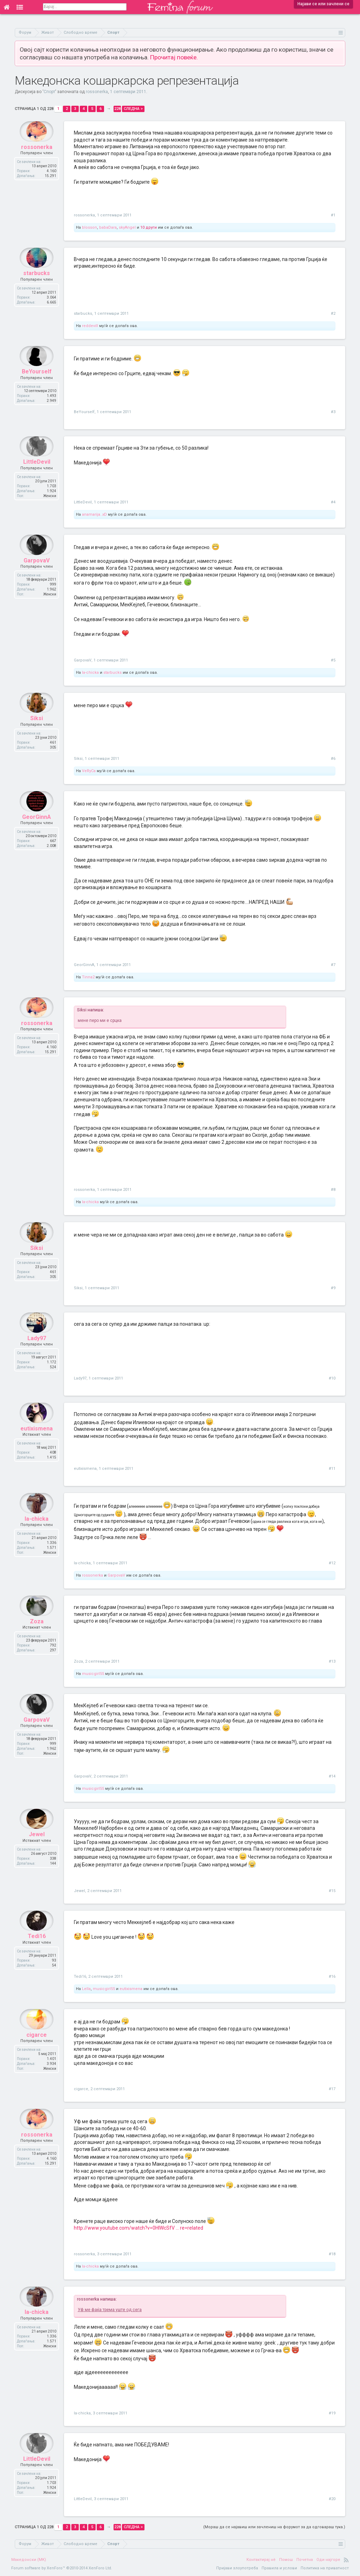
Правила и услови (279, 2568)
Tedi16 (37, 1949)
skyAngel (127, 227)
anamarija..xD (94, 514)
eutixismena (36, 1442)
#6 (333, 758)
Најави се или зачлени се (323, 3)
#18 (332, 2254)
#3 (333, 412)
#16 (332, 1976)
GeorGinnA (36, 830)
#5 (333, 660)
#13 (332, 1661)
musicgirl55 (93, 1673)
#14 (332, 1776)
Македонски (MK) (28, 2559)
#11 (332, 1468)
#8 (333, 1189)
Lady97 (36, 1351)
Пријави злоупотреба (237, 2568)
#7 (333, 965)
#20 (332, 2499)
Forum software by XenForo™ (61, 2568)
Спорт (49, 91)
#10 (332, 1378)
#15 (332, 1891)
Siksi (36, 732)
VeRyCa (89, 771)
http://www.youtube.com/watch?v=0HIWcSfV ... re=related (138, 2228)
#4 (333, 502)
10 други (148, 227)
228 (117, 108)
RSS (346, 2559)
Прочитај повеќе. (174, 57)
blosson (89, 227)
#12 (332, 1563)
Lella (86, 1989)
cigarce (36, 2048)
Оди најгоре (328, 2559)
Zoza (37, 1634)
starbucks (36, 286)
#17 (332, 2089)
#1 (333, 215)
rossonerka (97, 91)
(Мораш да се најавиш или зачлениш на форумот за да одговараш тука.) (274, 2527)
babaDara (108, 227)
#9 (333, 1288)
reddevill (90, 326)
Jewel (37, 1848)
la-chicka (90, 672)
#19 (332, 2413)
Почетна (304, 2559)
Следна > (133, 108)
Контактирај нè (261, 2559)
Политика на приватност (325, 2568)
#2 (333, 313)
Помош (286, 2559)
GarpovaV (37, 573)
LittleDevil (36, 475)
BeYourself (37, 385)
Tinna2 (88, 977)
